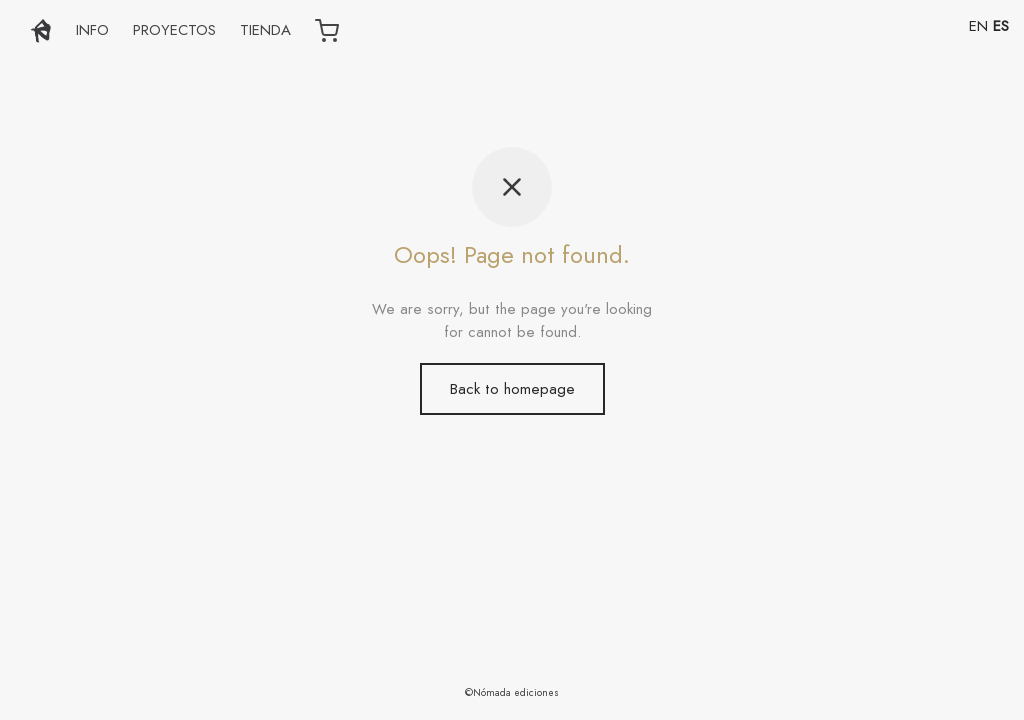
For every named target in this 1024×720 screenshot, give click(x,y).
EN (978, 26)
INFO (92, 30)
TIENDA (265, 30)
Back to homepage (512, 389)
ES (1001, 26)
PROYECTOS (174, 30)
